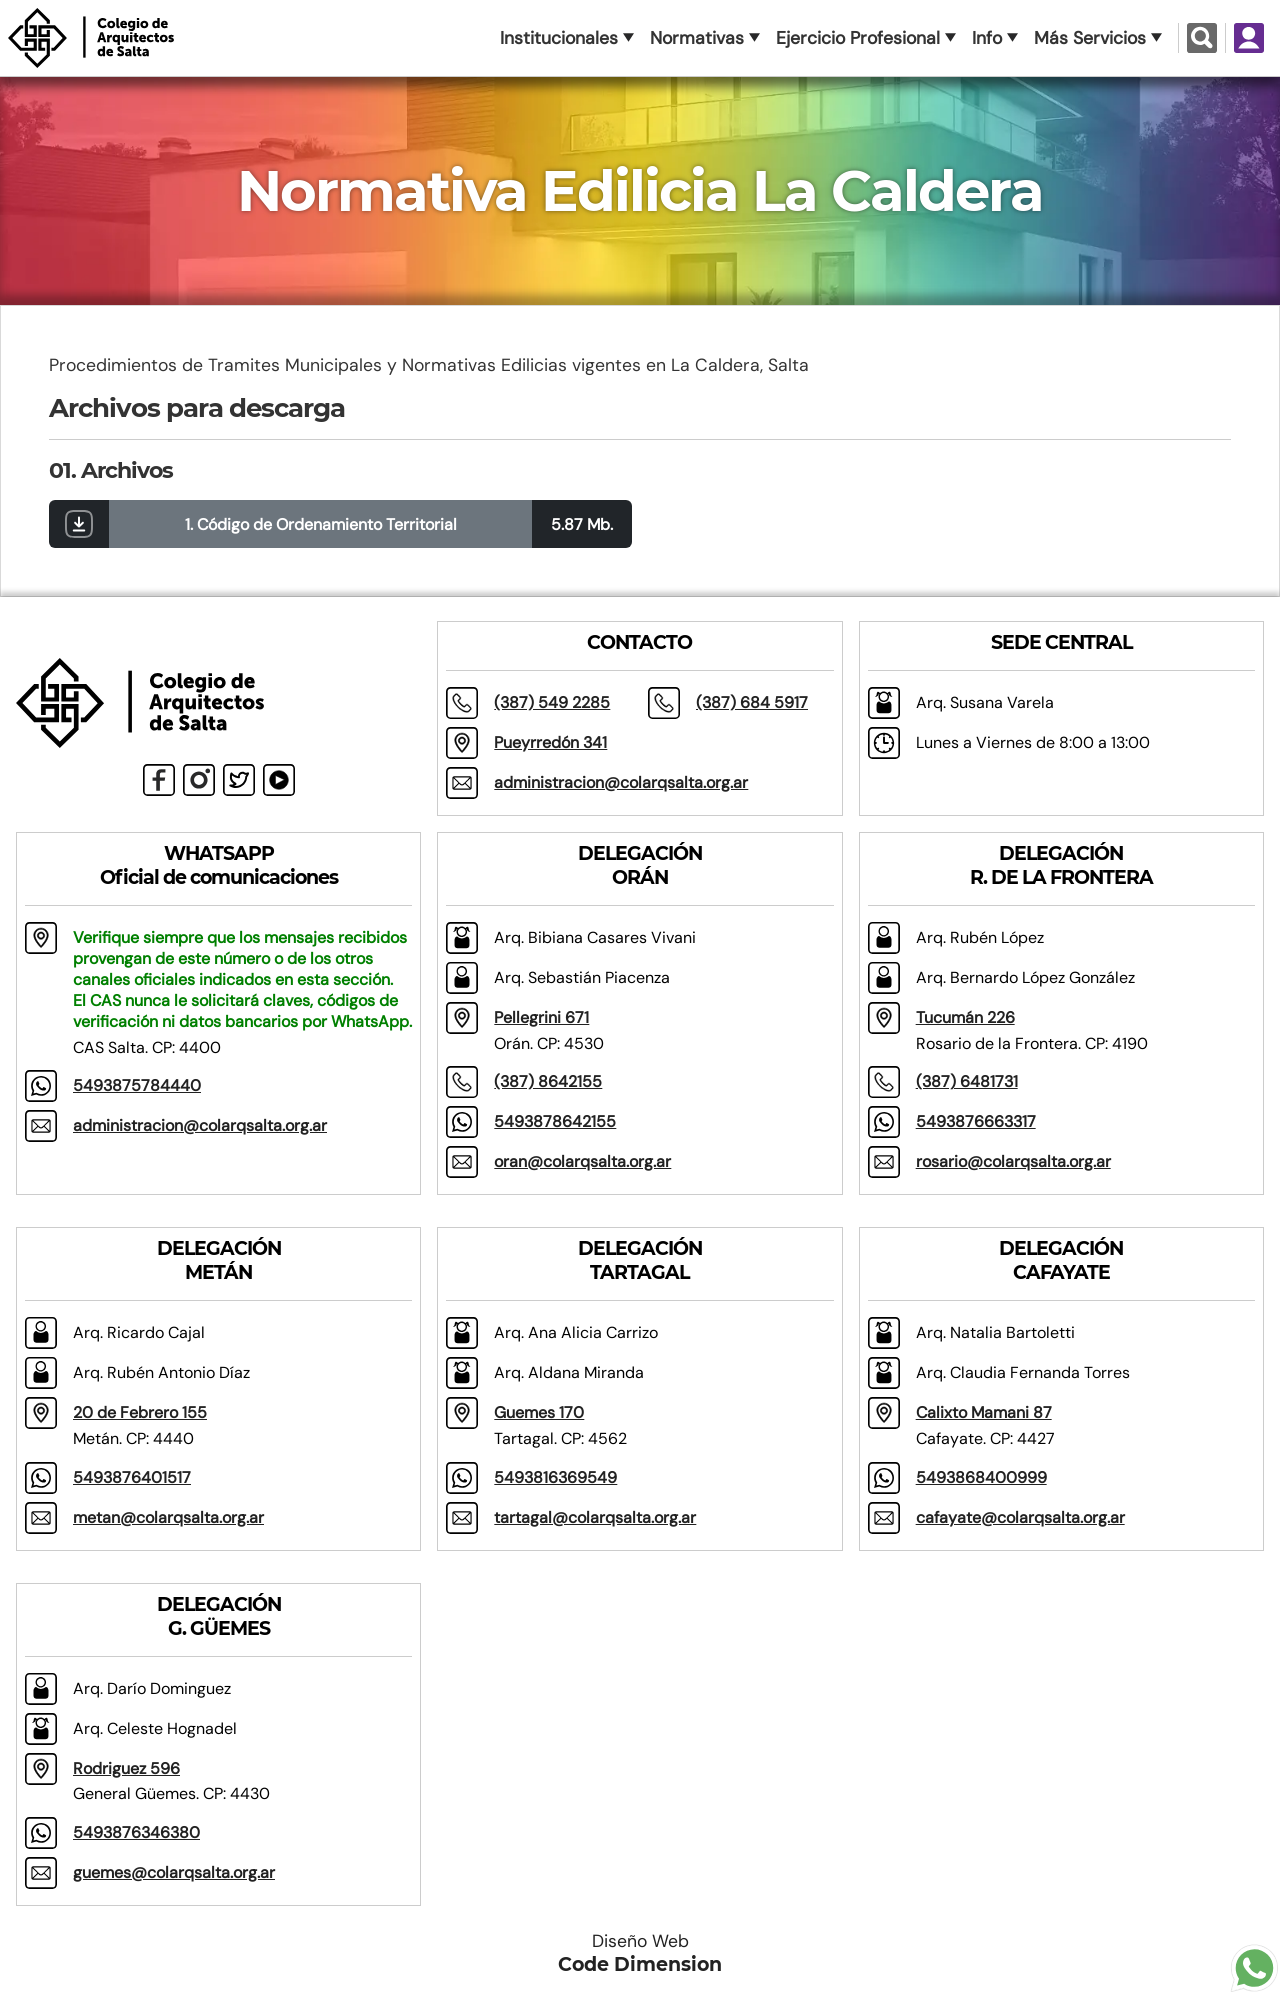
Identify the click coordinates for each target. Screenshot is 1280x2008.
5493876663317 (976, 1121)
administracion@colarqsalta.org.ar (621, 782)
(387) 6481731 (967, 1081)
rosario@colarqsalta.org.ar (1013, 1161)
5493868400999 (981, 1477)
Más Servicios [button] (1090, 38)
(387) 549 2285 (552, 702)
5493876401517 (132, 1477)
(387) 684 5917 (752, 702)
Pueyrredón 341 (550, 742)
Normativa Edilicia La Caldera (640, 191)
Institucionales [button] (559, 38)
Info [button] (987, 38)
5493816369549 (555, 1477)
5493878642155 (555, 1121)
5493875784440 (137, 1085)
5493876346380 (136, 1832)
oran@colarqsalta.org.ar (582, 1161)
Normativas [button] (697, 38)
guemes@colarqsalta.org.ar (174, 1872)
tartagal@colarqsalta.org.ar (595, 1517)
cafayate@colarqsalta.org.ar (1020, 1517)
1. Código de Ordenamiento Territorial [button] (321, 524)
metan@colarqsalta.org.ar (168, 1517)
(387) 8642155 (548, 1081)
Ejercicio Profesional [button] (858, 38)
